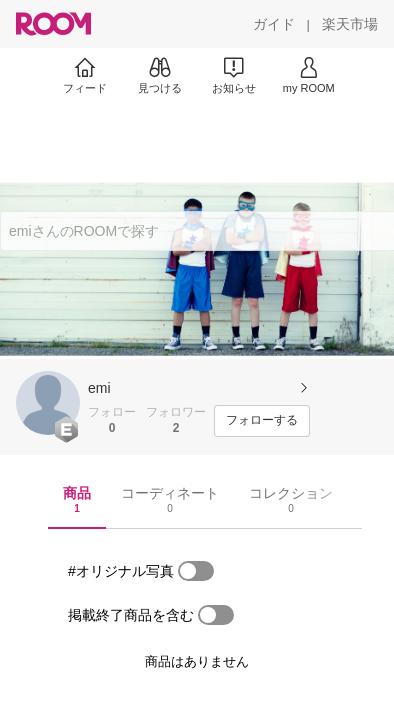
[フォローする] (262, 421)
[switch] (196, 571)
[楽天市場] (350, 24)
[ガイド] (274, 24)
